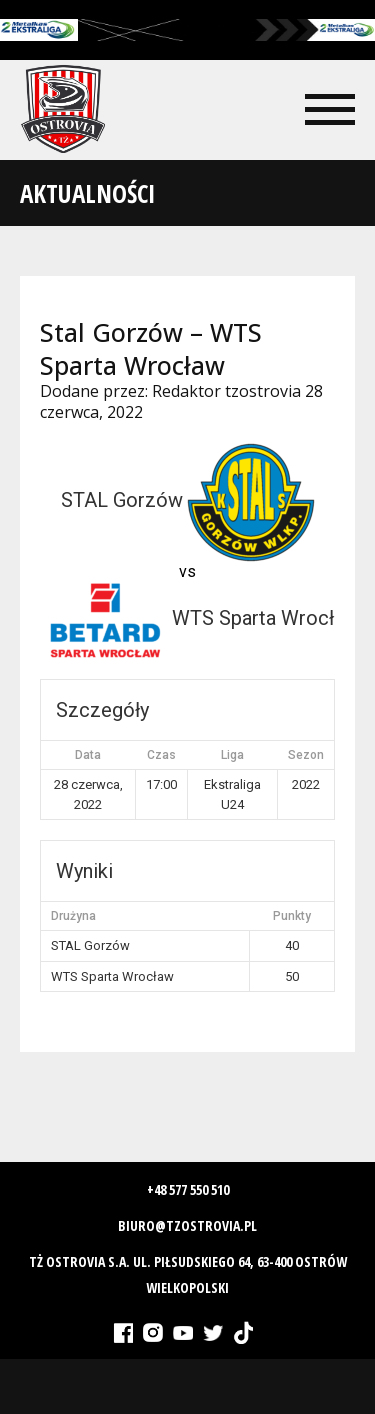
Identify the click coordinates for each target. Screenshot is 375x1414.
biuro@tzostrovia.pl (187, 1225)
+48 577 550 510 (188, 1189)
